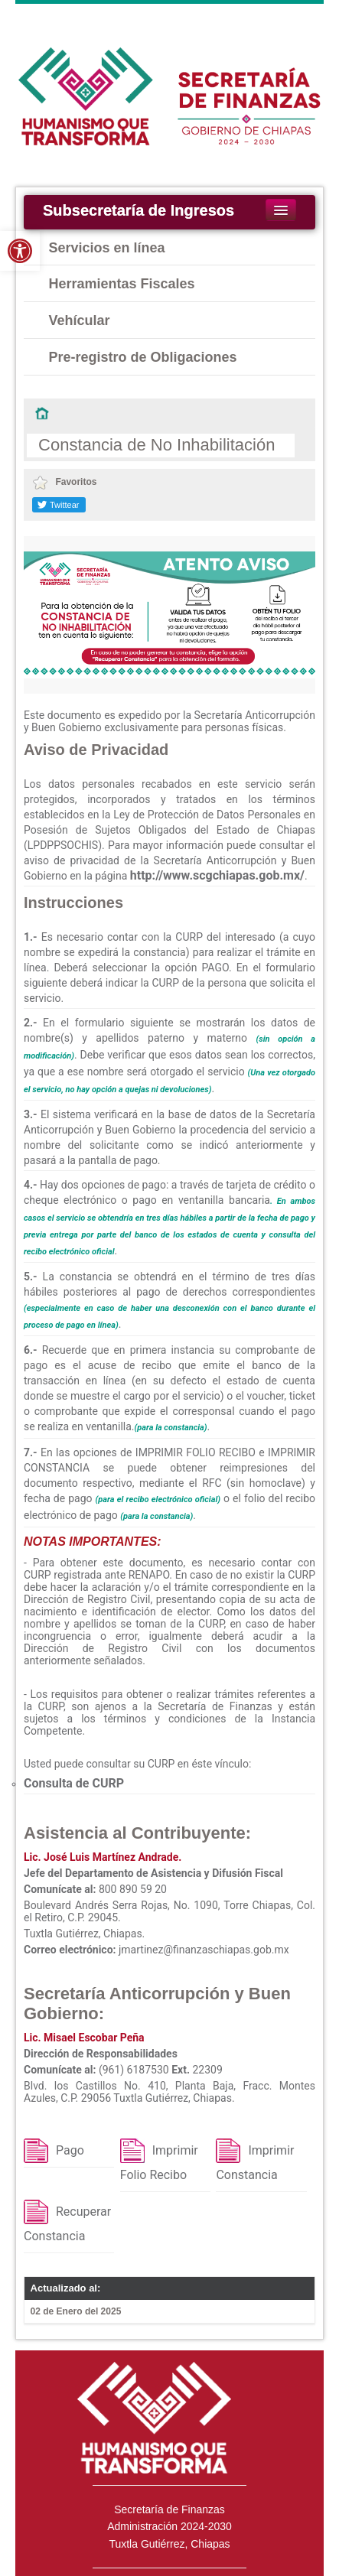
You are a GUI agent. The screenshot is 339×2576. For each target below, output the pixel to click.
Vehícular (79, 320)
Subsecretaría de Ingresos (138, 210)
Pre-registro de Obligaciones (143, 357)
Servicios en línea (107, 247)
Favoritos (64, 481)
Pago (70, 2150)
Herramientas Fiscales (122, 283)
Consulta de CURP (74, 1783)
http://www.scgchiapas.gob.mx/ (217, 875)
